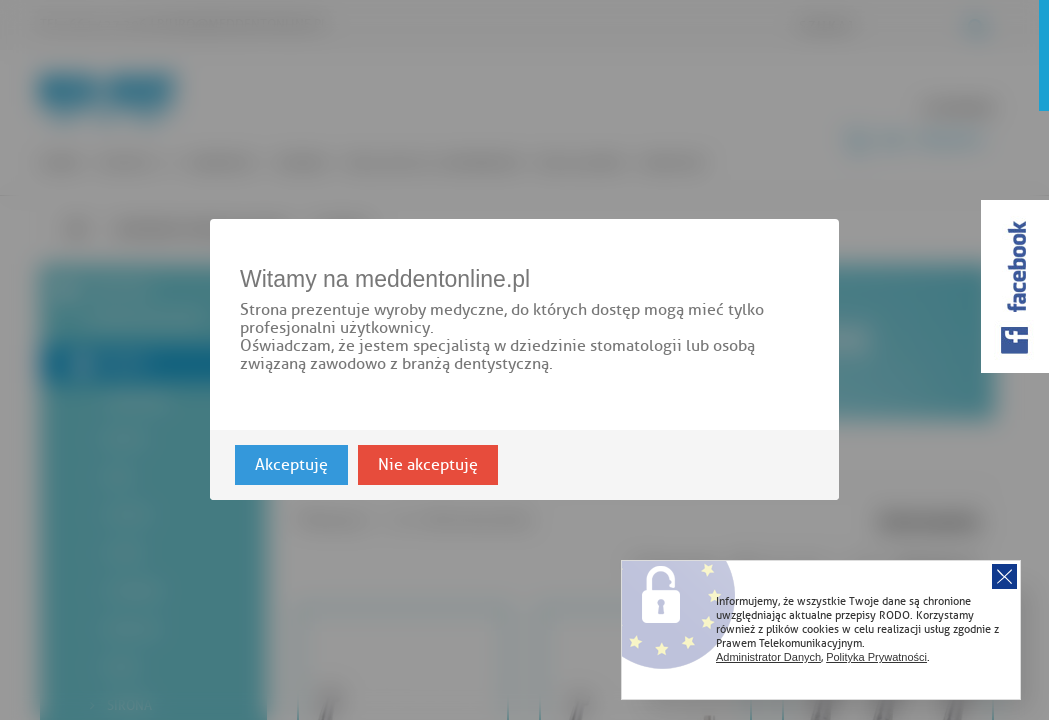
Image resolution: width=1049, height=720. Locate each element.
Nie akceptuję (428, 466)
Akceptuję (291, 466)
